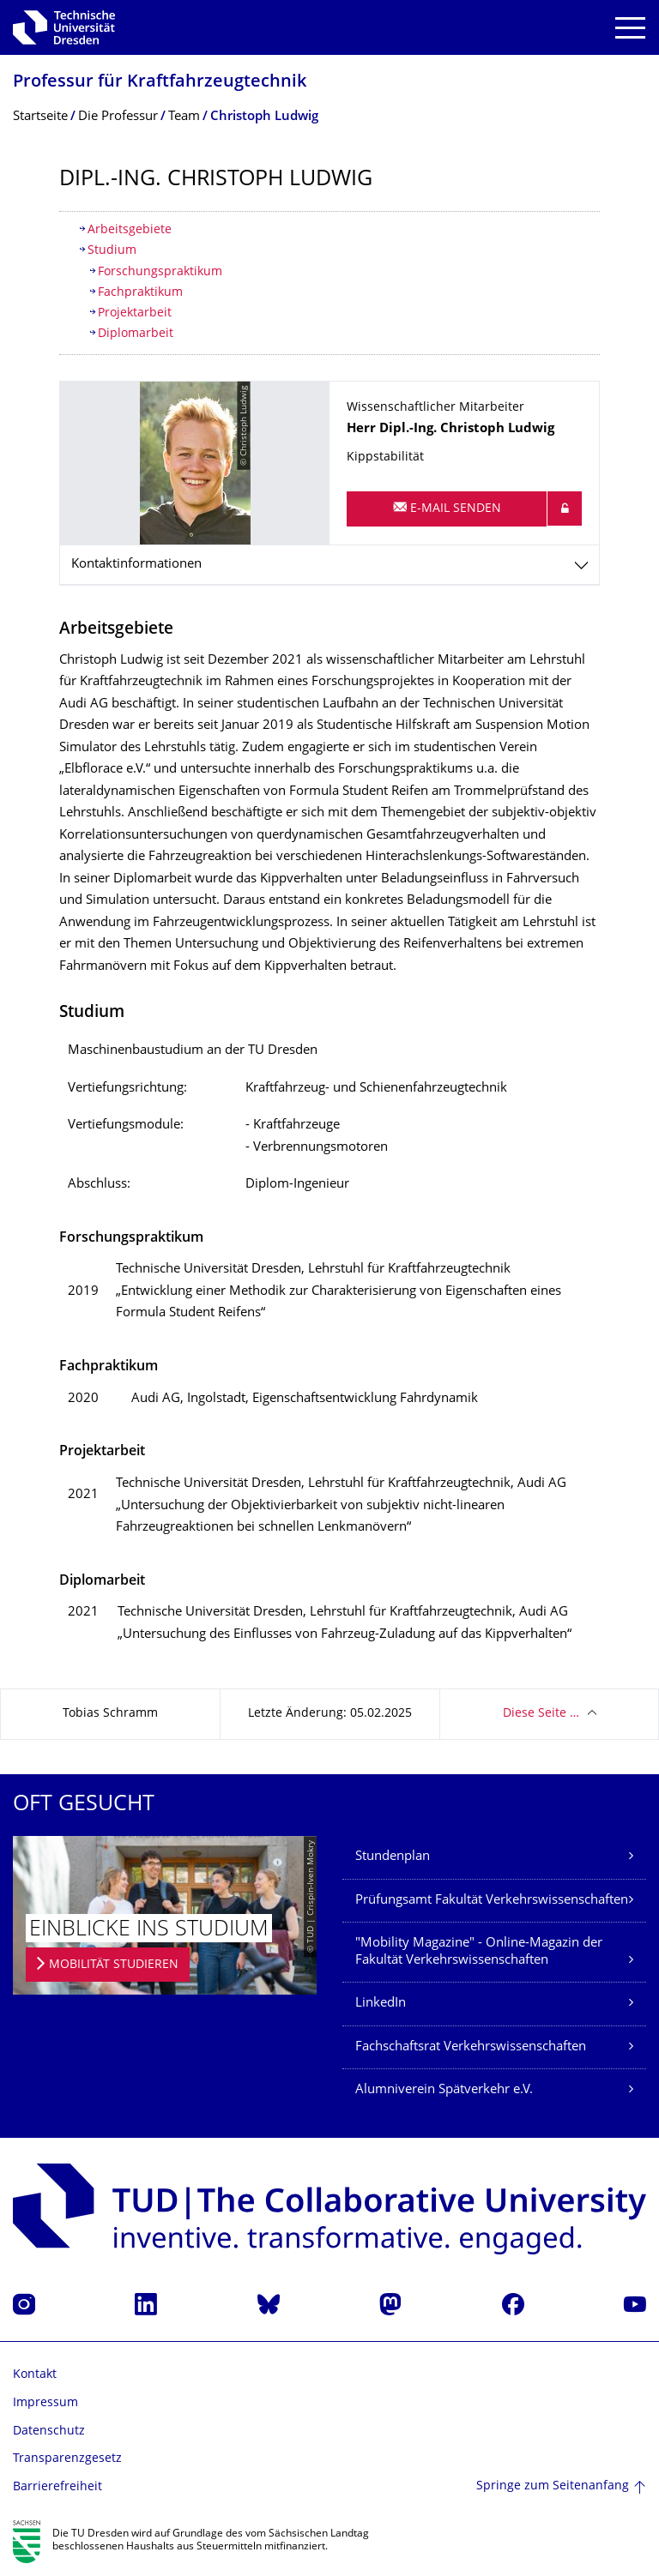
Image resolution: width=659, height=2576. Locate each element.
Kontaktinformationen (136, 564)
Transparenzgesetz (67, 2459)
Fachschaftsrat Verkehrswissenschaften (470, 2047)
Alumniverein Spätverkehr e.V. (444, 2090)
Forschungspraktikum (160, 272)
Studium (112, 250)
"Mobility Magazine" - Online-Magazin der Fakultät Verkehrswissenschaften (478, 1952)
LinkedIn (380, 2003)
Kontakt (35, 2374)
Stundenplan (392, 1857)
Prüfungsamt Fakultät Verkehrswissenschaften (491, 1900)
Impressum (45, 2403)
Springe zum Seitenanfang (552, 2486)
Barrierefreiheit (57, 2487)
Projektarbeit (135, 313)
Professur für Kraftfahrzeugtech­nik (159, 83)
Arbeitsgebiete (130, 230)
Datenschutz (49, 2431)
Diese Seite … (541, 1713)
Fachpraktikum (140, 292)
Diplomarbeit (135, 334)
